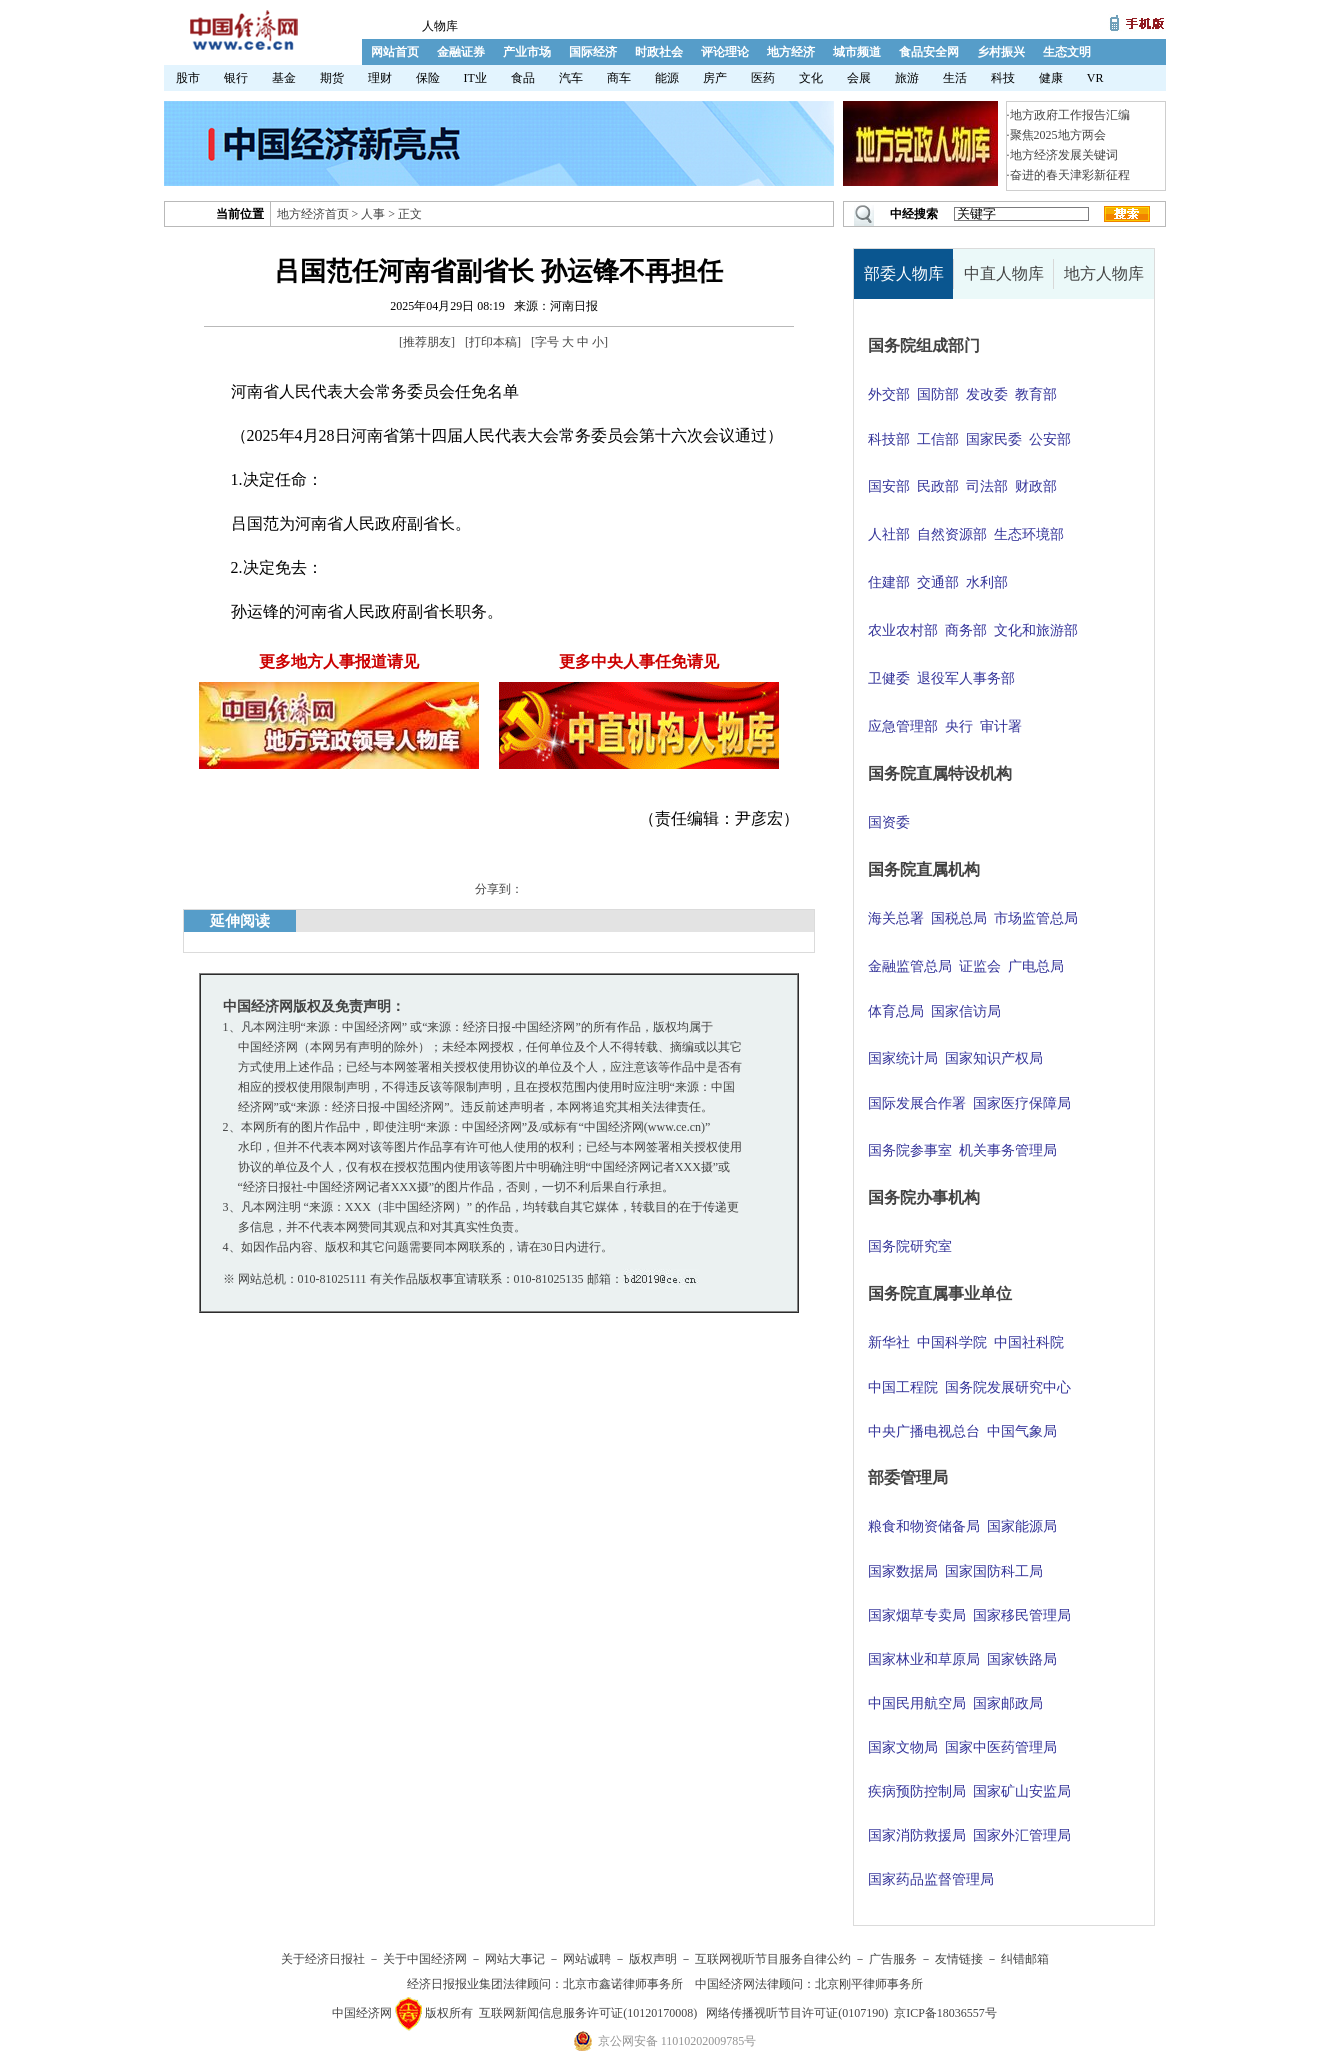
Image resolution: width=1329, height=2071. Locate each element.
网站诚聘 (587, 1959)
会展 (859, 78)
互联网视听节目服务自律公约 (773, 1959)
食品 (523, 78)
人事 (373, 214)
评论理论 (725, 52)
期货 (332, 78)
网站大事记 (515, 1959)
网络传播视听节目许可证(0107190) (797, 2013)
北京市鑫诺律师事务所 (623, 1984)
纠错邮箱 (1025, 1959)
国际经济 (593, 52)
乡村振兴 (1001, 52)
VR (1095, 78)
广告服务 (893, 1959)
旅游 (907, 78)
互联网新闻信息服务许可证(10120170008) (588, 2013)
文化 (811, 78)
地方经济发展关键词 (1064, 155)
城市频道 (857, 52)
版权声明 (653, 1959)
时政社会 (659, 52)
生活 (955, 78)
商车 (619, 78)
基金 (284, 78)
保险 (428, 78)
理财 (380, 78)
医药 (763, 78)
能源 (667, 78)
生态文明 (1067, 52)
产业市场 (527, 52)
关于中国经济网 (425, 1959)
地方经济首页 (313, 214)
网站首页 (395, 52)
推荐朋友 (427, 342)
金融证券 (461, 52)
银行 (236, 78)
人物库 (440, 26)
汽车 (571, 78)
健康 (1051, 78)
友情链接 (959, 1959)
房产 (715, 78)
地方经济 (791, 52)
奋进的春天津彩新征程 (1070, 175)
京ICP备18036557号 (945, 2013)
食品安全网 (929, 52)
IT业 (475, 78)
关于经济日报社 (323, 1959)
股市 (188, 78)
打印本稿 (493, 342)
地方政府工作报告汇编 (1070, 115)
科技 (1003, 78)
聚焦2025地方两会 (1058, 135)
